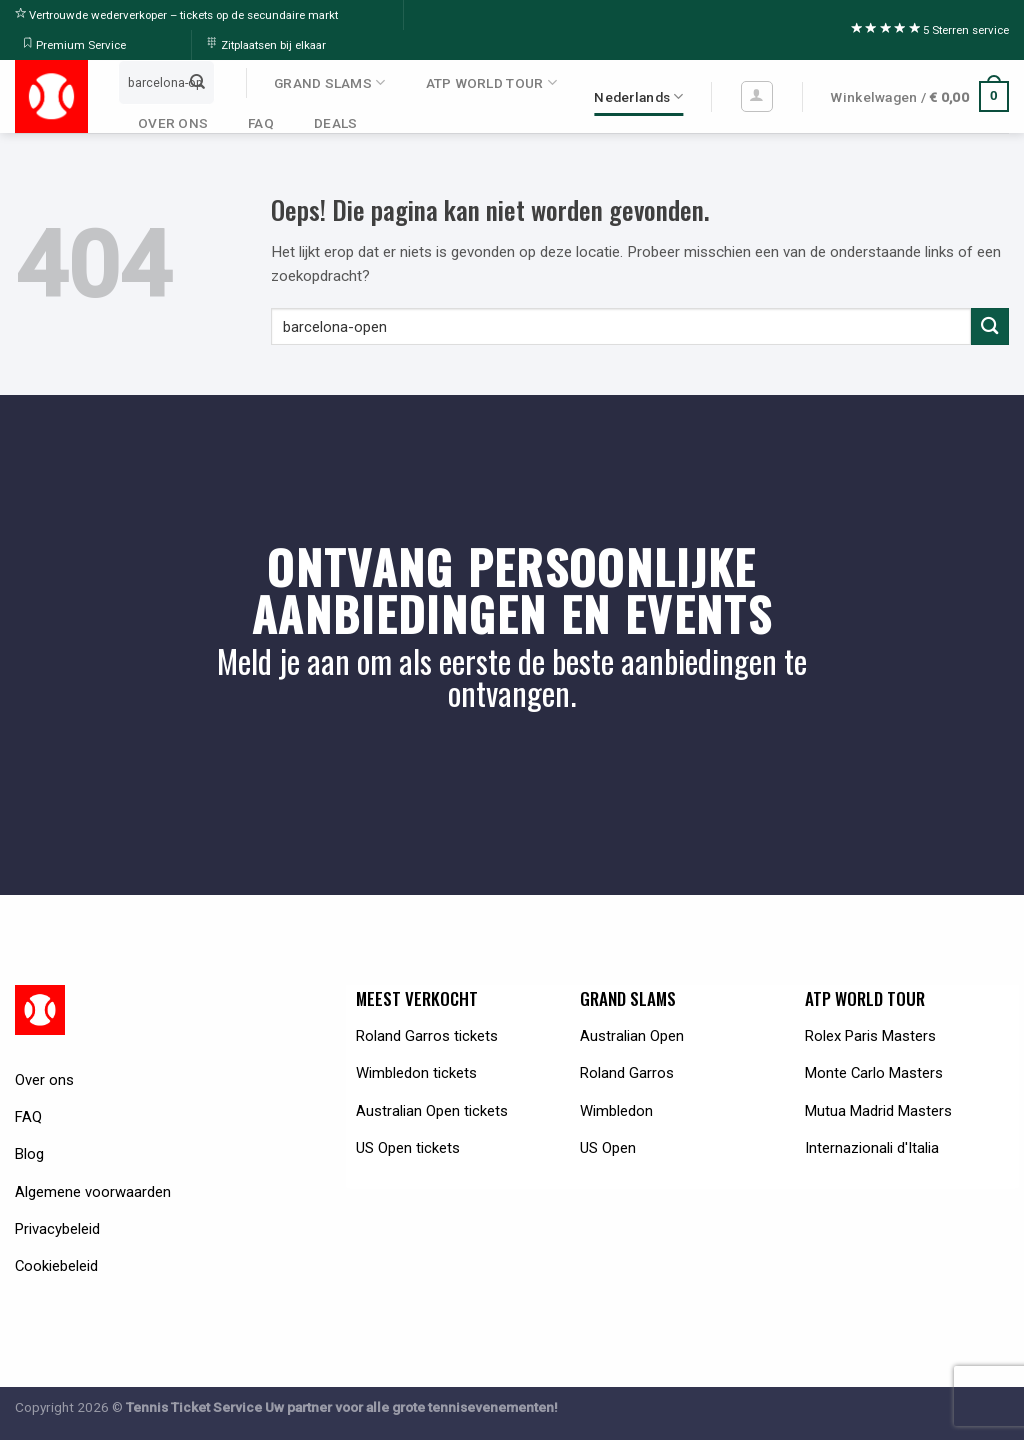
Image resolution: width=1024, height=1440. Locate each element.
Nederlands (638, 96)
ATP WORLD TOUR (491, 82)
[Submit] (198, 82)
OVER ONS (173, 123)
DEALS (335, 123)
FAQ (261, 123)
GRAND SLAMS (329, 82)
